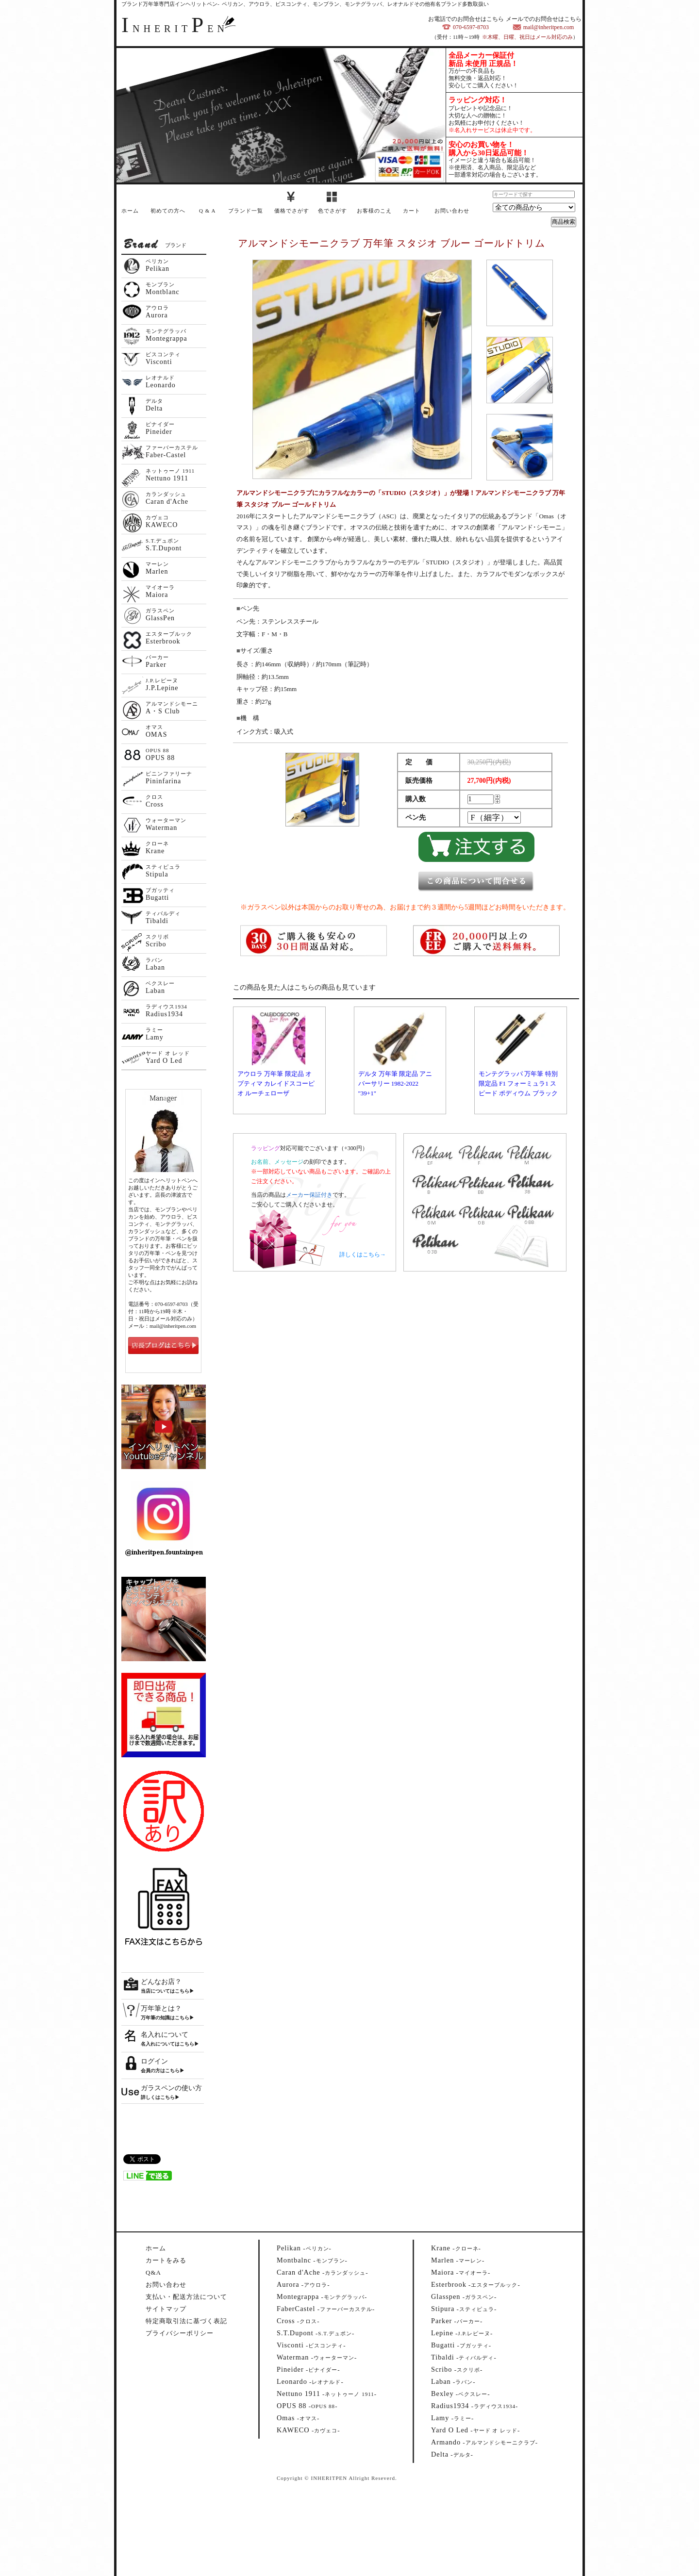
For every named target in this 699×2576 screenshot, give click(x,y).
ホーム (130, 211)
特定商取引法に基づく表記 (186, 2321)
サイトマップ (166, 2308)
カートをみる (166, 2260)
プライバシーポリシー (180, 2333)
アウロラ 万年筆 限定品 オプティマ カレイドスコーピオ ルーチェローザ (276, 1083)
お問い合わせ (451, 211)
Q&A (153, 2272)
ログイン (154, 2061)
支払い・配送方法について (186, 2296)
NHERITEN (174, 28)
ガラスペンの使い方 (171, 2088)
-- (304, 2248)
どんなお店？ (161, 1981)
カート (411, 211)
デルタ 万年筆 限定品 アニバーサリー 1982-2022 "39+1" (395, 1083)
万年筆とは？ (161, 2008)
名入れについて (164, 2034)
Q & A (207, 211)
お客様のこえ (374, 211)
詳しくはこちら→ (362, 1254)
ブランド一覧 (245, 211)
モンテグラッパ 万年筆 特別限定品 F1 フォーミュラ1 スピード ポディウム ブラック (518, 1083)
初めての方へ (167, 211)
